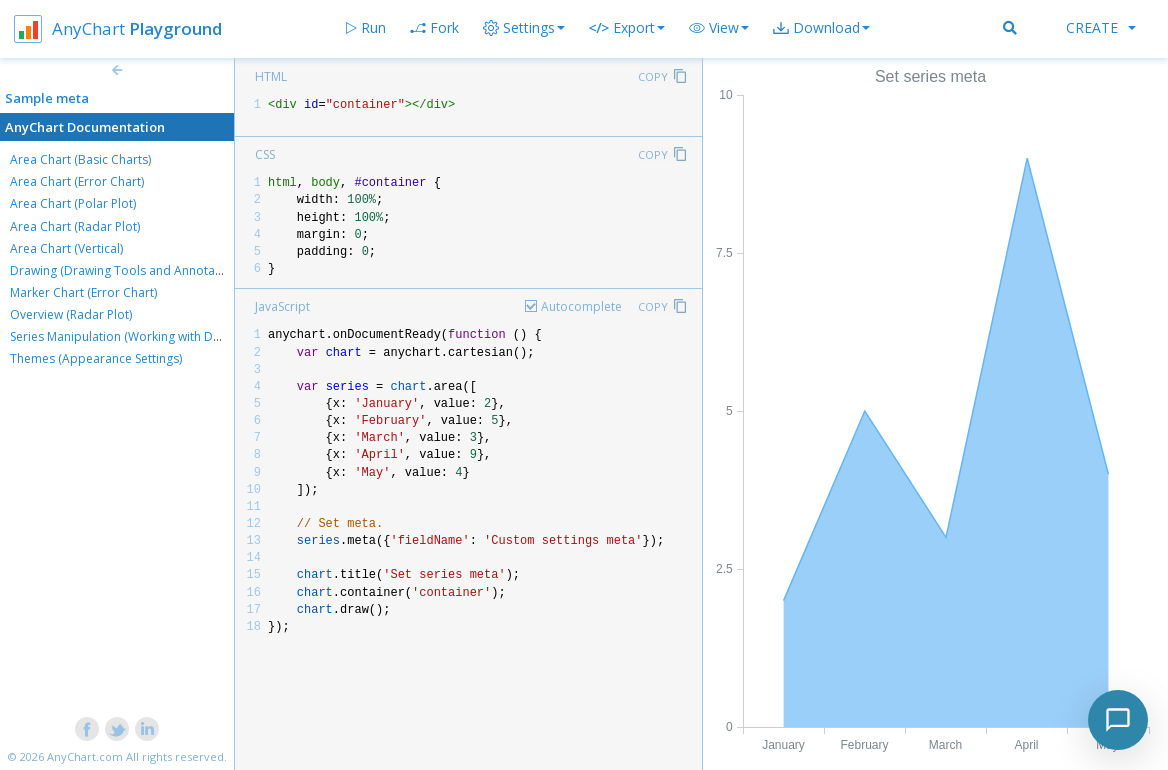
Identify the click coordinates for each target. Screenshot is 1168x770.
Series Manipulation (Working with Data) (122, 336)
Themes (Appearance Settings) (96, 358)
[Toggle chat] (1118, 720)
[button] (719, 28)
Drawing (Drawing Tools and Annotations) (128, 270)
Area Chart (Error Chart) (77, 181)
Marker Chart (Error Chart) (83, 292)
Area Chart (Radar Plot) (75, 226)
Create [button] (1101, 27)
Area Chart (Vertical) (66, 248)
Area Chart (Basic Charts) (80, 159)
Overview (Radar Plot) (71, 314)
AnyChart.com (85, 756)
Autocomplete (581, 306)
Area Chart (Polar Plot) (73, 203)
